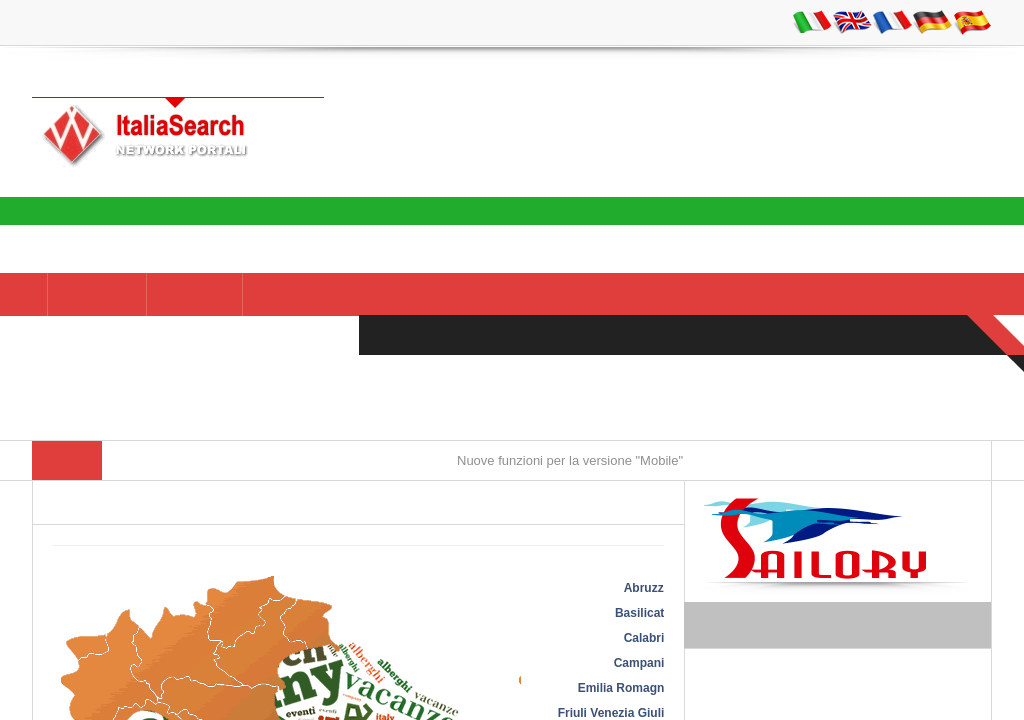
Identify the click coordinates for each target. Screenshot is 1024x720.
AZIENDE (194, 295)
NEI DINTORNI (308, 295)
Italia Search (947, 212)
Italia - (97, 295)
